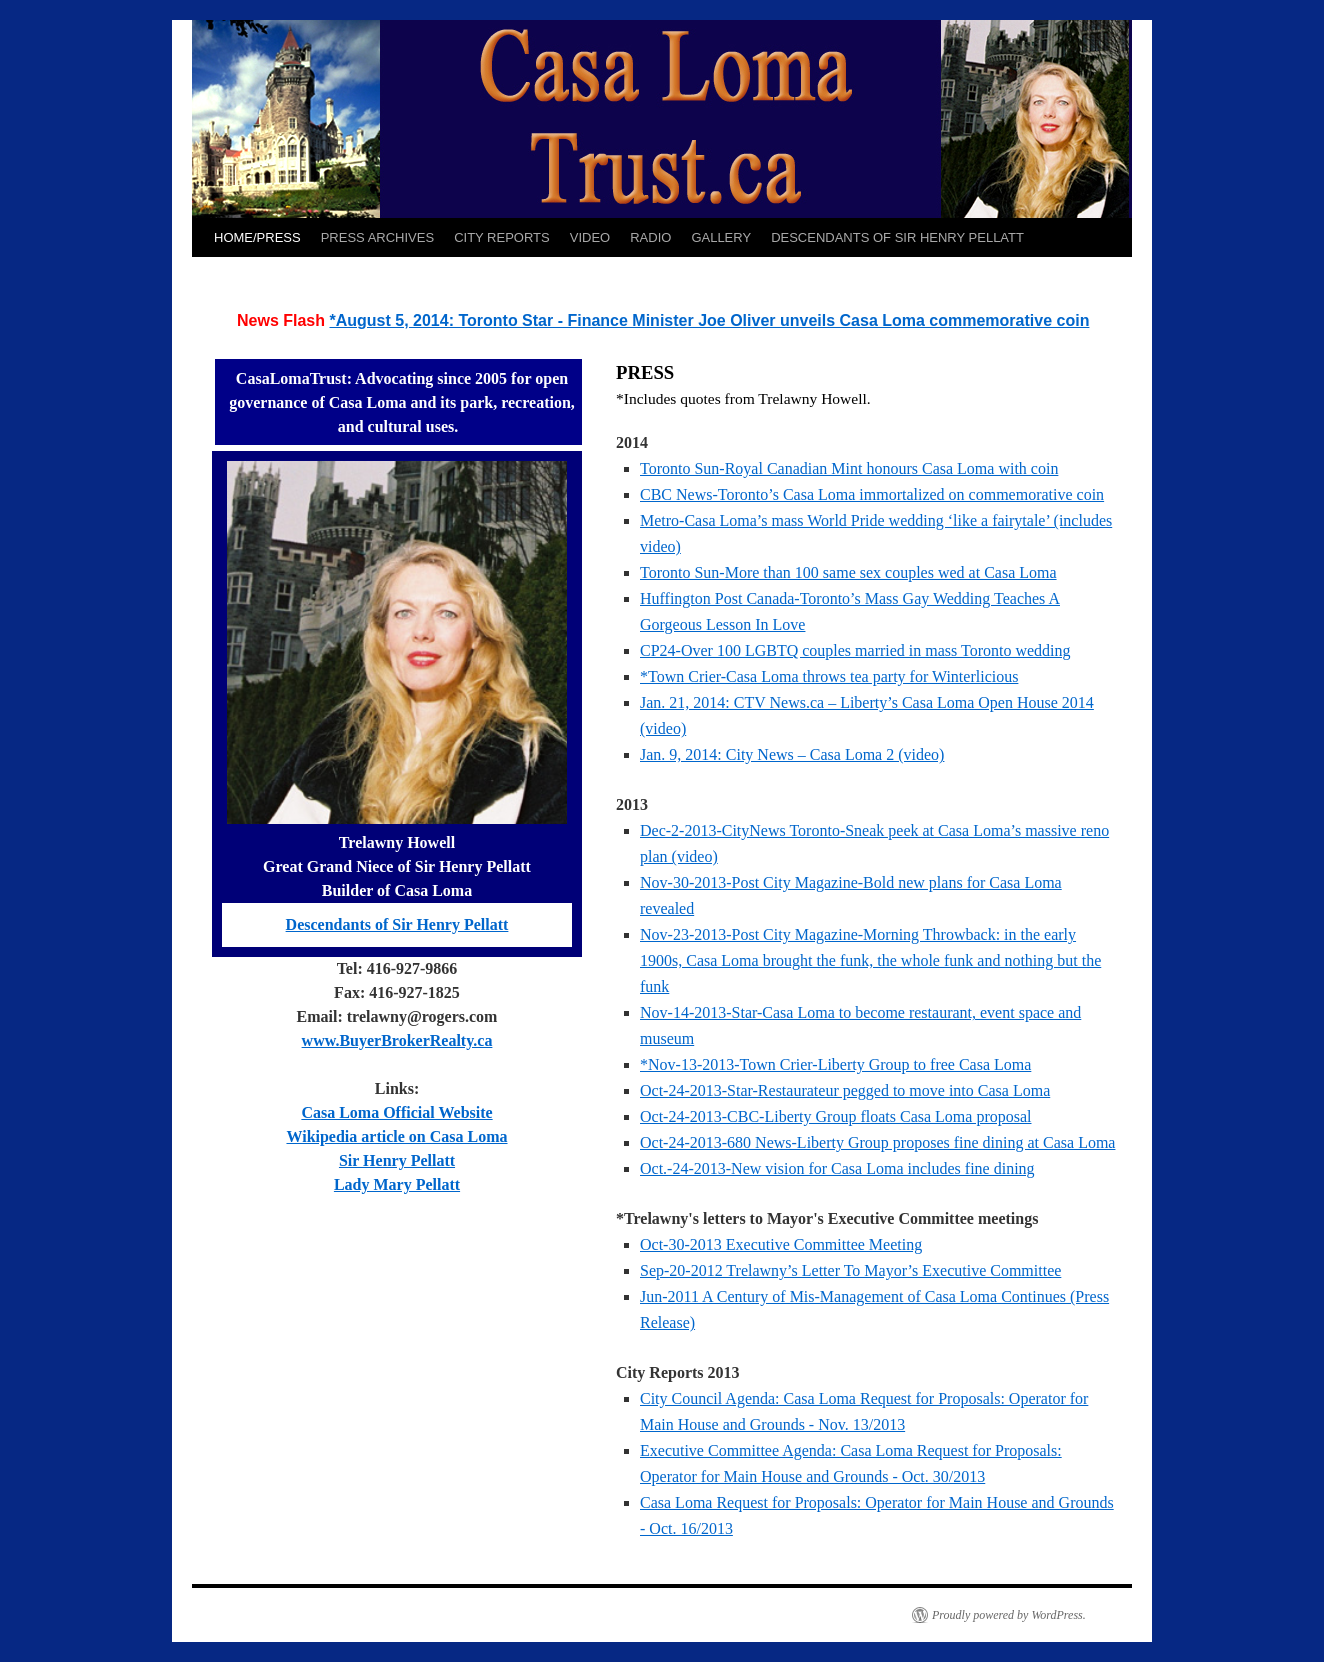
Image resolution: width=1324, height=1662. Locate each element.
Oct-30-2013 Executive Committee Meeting (781, 1244)
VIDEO (590, 237)
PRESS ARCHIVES (377, 237)
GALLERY (721, 237)
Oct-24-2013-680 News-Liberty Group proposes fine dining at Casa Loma (877, 1142)
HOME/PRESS (257, 237)
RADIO (650, 237)
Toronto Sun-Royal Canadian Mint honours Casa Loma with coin (849, 468)
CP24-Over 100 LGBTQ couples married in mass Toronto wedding (855, 650)
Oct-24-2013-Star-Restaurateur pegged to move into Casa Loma (845, 1090)
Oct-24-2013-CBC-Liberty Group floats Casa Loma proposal (835, 1116)
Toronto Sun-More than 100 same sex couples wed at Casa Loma (848, 572)
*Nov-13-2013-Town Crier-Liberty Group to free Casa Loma (835, 1064)
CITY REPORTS (502, 237)
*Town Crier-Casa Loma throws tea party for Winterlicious (829, 676)
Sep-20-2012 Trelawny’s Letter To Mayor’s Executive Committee (850, 1270)
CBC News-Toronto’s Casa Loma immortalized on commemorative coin (872, 494)
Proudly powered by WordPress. (1009, 1615)
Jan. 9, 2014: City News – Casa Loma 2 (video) (792, 754)
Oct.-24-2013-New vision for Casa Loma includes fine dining (837, 1168)
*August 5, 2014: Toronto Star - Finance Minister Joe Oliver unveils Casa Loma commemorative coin (709, 320)
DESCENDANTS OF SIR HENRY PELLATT (897, 237)
